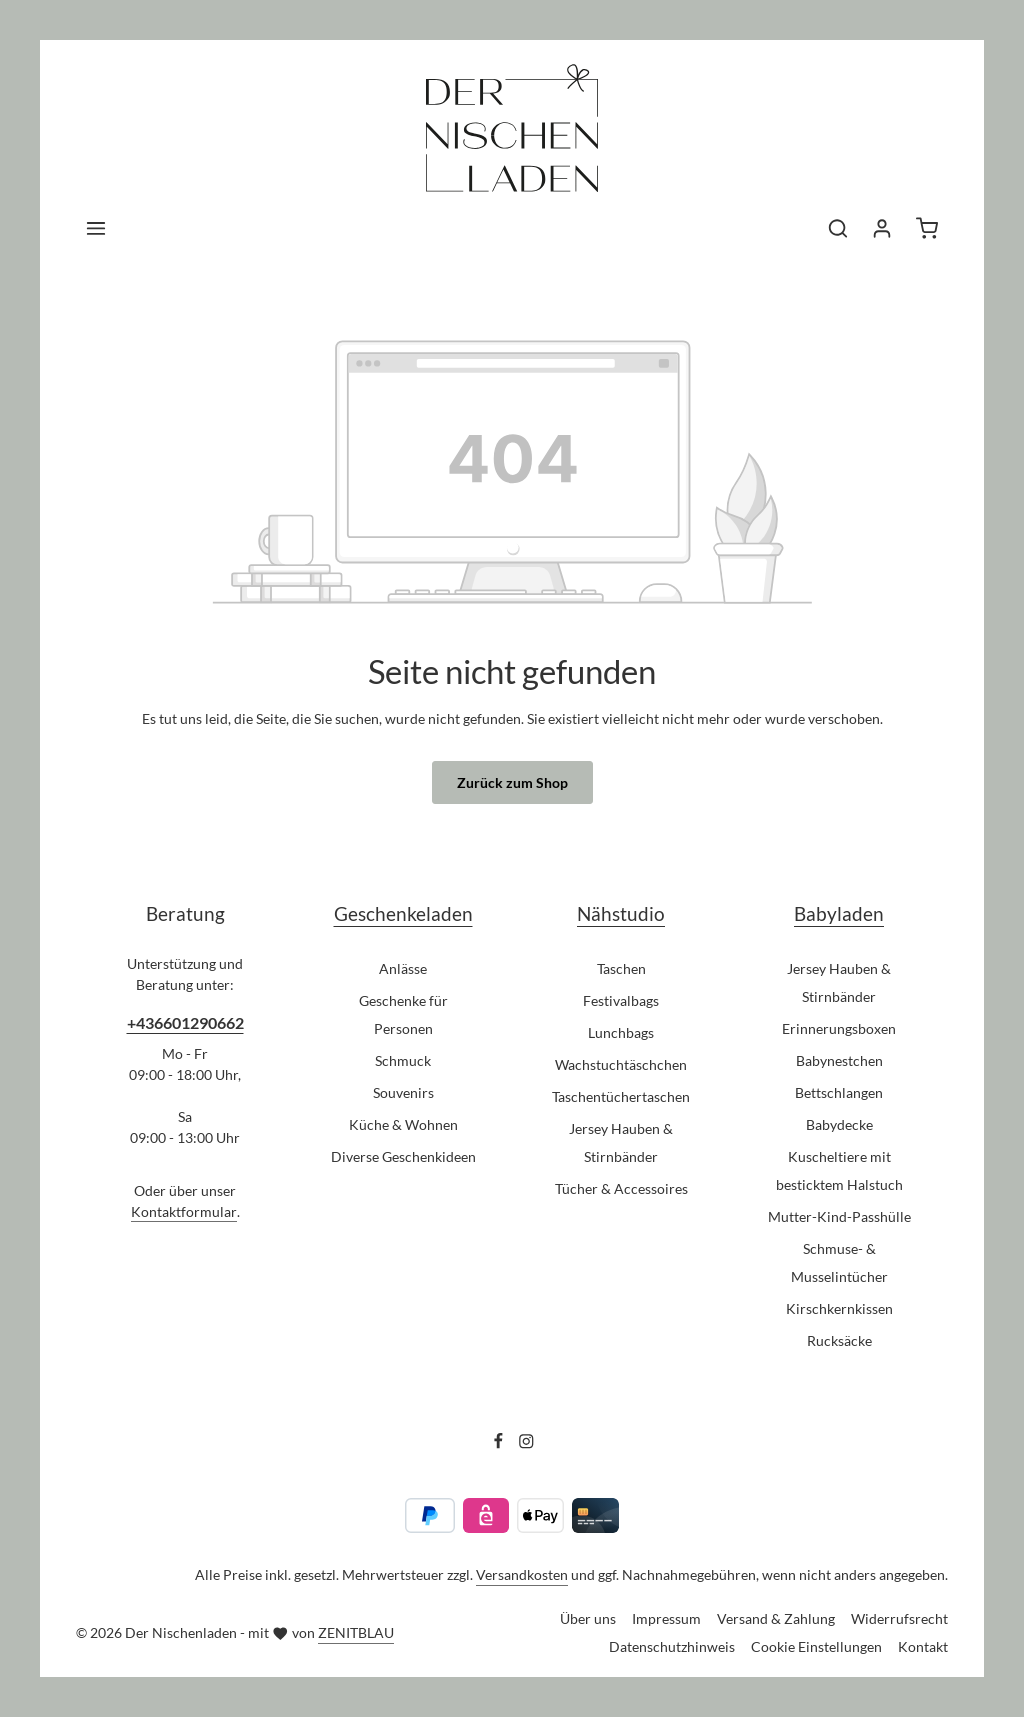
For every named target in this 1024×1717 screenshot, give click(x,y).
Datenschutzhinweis (672, 1646)
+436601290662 (185, 1022)
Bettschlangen (839, 1092)
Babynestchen (839, 1060)
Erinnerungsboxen (839, 1028)
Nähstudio (621, 913)
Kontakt (923, 1646)
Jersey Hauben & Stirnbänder (621, 1142)
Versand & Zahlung (776, 1618)
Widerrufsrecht (899, 1618)
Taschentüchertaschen (621, 1096)
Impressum (666, 1618)
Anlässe (403, 968)
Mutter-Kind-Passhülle (839, 1216)
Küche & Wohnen (403, 1124)
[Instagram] (526, 1443)
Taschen (621, 968)
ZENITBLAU (356, 1632)
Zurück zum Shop (512, 782)
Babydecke (839, 1124)
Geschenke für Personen (403, 1014)
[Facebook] (500, 1443)
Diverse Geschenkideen (403, 1156)
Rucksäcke (839, 1340)
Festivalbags (621, 1000)
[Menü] (96, 228)
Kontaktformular (184, 1211)
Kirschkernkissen (839, 1308)
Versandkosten (522, 1574)
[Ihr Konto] (882, 228)
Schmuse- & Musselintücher (839, 1262)
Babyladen (839, 913)
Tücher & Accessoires (621, 1188)
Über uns (588, 1618)
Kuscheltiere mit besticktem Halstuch (839, 1170)
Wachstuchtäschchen (621, 1064)
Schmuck (403, 1060)
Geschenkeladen (403, 913)
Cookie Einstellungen (816, 1646)
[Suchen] (838, 228)
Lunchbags (621, 1032)
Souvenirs (403, 1092)
